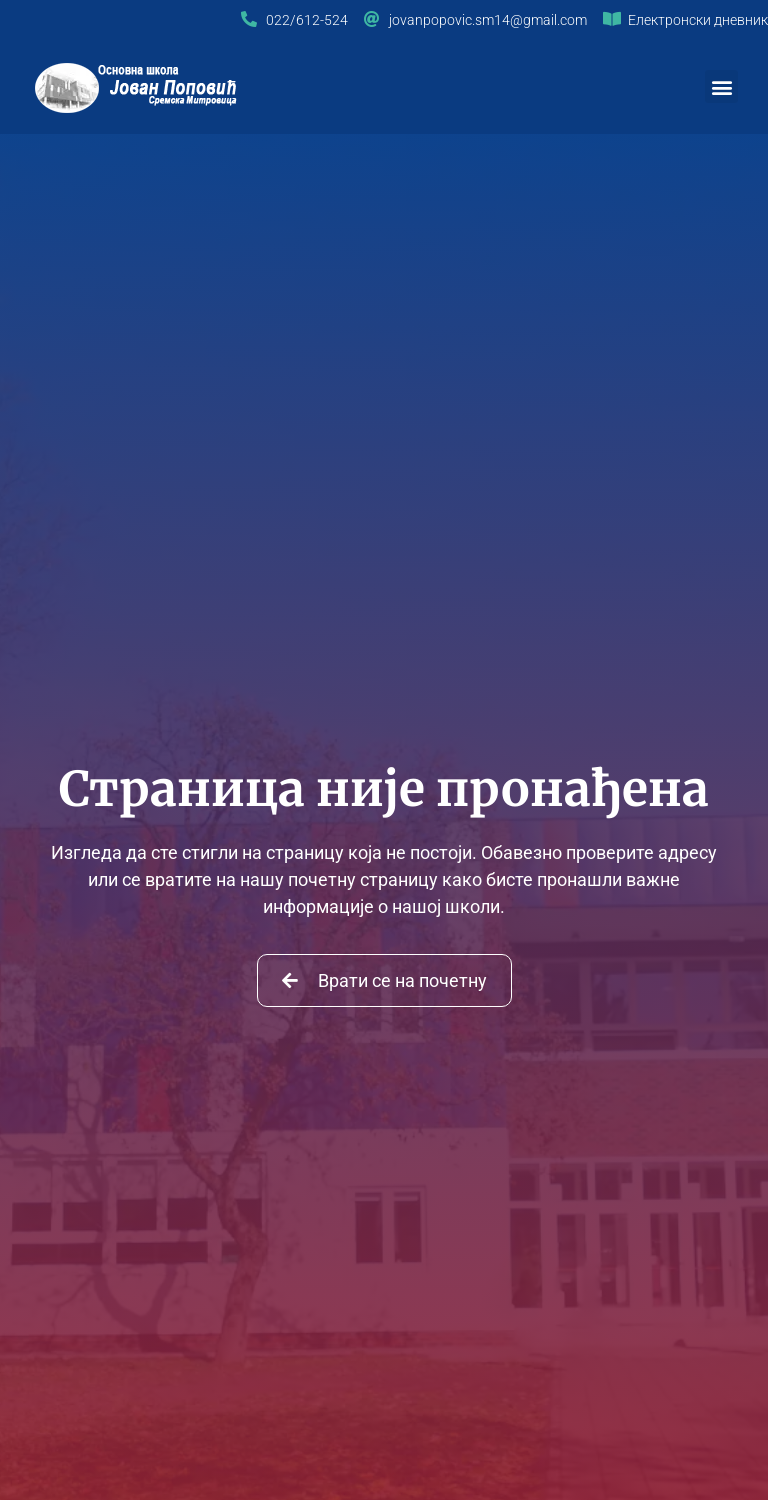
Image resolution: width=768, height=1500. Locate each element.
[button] (721, 86)
